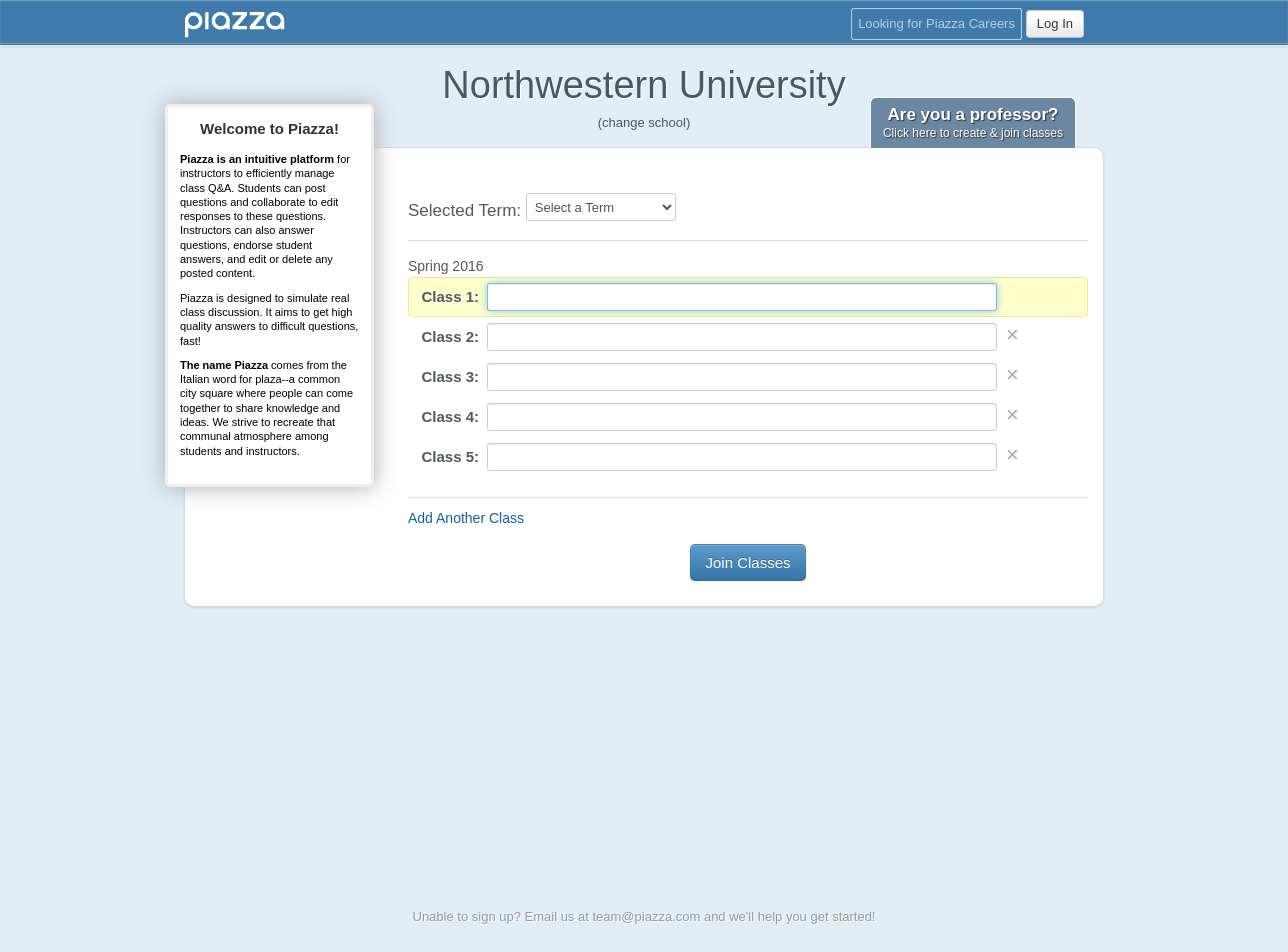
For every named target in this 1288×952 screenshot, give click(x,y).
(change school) (644, 122)
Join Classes (747, 562)
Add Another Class (466, 518)
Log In (1055, 23)
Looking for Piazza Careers (936, 23)
